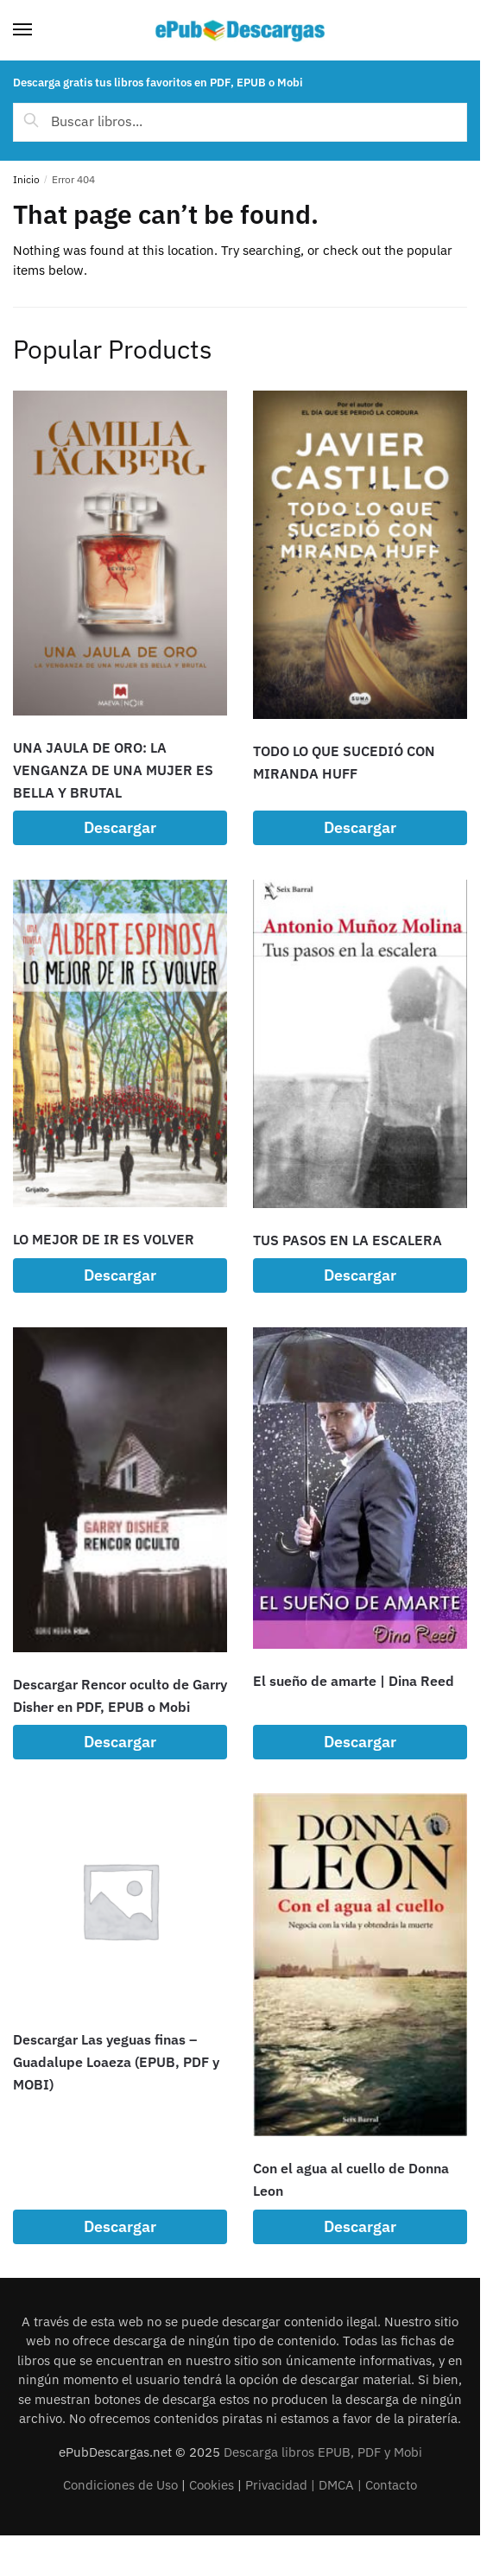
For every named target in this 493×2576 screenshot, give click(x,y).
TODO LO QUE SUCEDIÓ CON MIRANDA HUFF (344, 762)
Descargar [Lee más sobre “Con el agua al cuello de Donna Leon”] (360, 2226)
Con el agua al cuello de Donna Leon (351, 2179)
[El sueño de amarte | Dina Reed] (360, 1488)
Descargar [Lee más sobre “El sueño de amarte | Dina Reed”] (360, 1742)
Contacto (391, 2485)
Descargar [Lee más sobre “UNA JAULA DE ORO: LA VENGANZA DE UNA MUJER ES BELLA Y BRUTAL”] (120, 827)
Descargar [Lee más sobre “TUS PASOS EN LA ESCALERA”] (360, 1275)
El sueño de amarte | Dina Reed (353, 1680)
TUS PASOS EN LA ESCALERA (347, 1240)
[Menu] (39, 30)
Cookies (211, 2485)
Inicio (26, 179)
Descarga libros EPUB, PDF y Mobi (323, 2452)
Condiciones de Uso (120, 2485)
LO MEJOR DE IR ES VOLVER (103, 1239)
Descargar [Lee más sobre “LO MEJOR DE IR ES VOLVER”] (120, 1275)
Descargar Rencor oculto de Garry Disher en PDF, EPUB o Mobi (120, 1695)
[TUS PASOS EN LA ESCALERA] (360, 1044)
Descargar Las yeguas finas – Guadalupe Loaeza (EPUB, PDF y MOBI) (116, 2062)
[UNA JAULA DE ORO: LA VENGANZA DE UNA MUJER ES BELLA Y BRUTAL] (120, 553)
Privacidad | (282, 2485)
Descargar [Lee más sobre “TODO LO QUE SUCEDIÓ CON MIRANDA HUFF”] (360, 827)
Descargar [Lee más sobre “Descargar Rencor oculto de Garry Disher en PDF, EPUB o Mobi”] (120, 1742)
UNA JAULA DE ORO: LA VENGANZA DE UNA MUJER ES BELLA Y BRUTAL (113, 770)
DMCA (336, 2485)
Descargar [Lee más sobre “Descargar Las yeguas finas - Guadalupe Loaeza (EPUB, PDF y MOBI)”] (120, 2226)
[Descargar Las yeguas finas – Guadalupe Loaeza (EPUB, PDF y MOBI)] (120, 1900)
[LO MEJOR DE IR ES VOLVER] (120, 1043)
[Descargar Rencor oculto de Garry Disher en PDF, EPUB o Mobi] (120, 1489)
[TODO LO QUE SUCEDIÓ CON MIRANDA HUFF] (360, 555)
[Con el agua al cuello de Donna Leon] (360, 1964)
